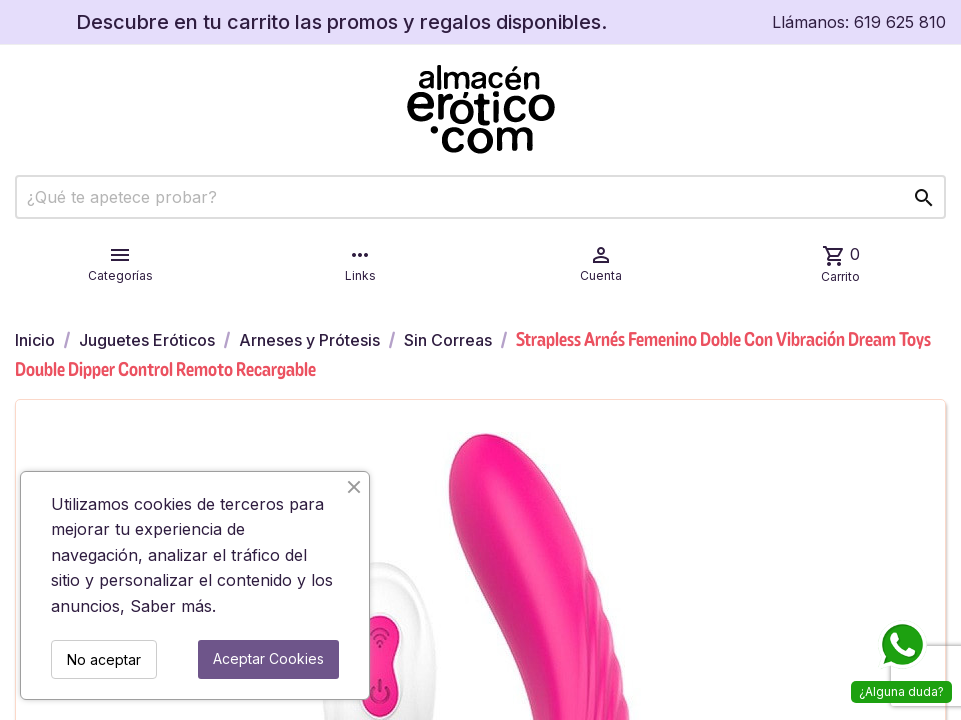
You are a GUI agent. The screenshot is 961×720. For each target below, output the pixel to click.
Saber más (171, 606)
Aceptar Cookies (268, 658)
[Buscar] (480, 197)
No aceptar (104, 659)
